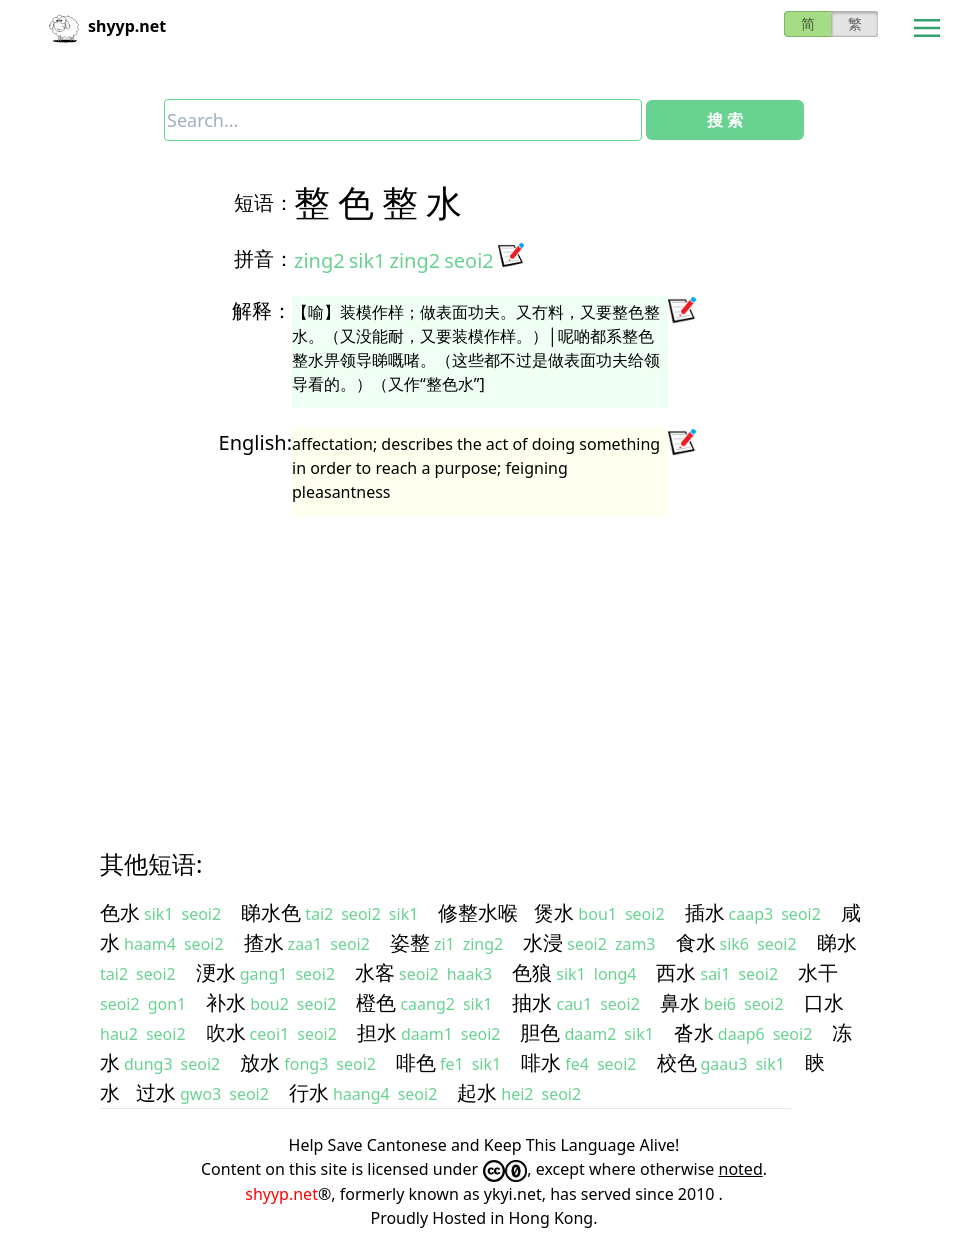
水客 (375, 972)
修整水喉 (478, 912)
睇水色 (271, 912)
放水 (260, 1062)
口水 (824, 1002)
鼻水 (680, 1002)
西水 (676, 972)
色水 (120, 912)
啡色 (416, 1062)
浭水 (216, 972)
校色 (677, 1062)
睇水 (837, 942)
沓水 (694, 1032)
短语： (264, 202)
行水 (309, 1092)
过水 (156, 1092)
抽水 (532, 1002)
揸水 (264, 942)
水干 (818, 972)
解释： (262, 310)
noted (741, 1169)
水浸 (543, 942)
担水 (377, 1032)
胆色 (540, 1032)
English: (255, 442)
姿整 (410, 942)
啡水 (541, 1062)
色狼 (532, 972)
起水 (477, 1092)
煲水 (554, 912)
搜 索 (725, 120)
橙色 (376, 1002)
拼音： (264, 258)
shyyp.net (281, 1194)
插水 (705, 912)
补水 (226, 1002)
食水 (696, 942)
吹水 (226, 1032)
